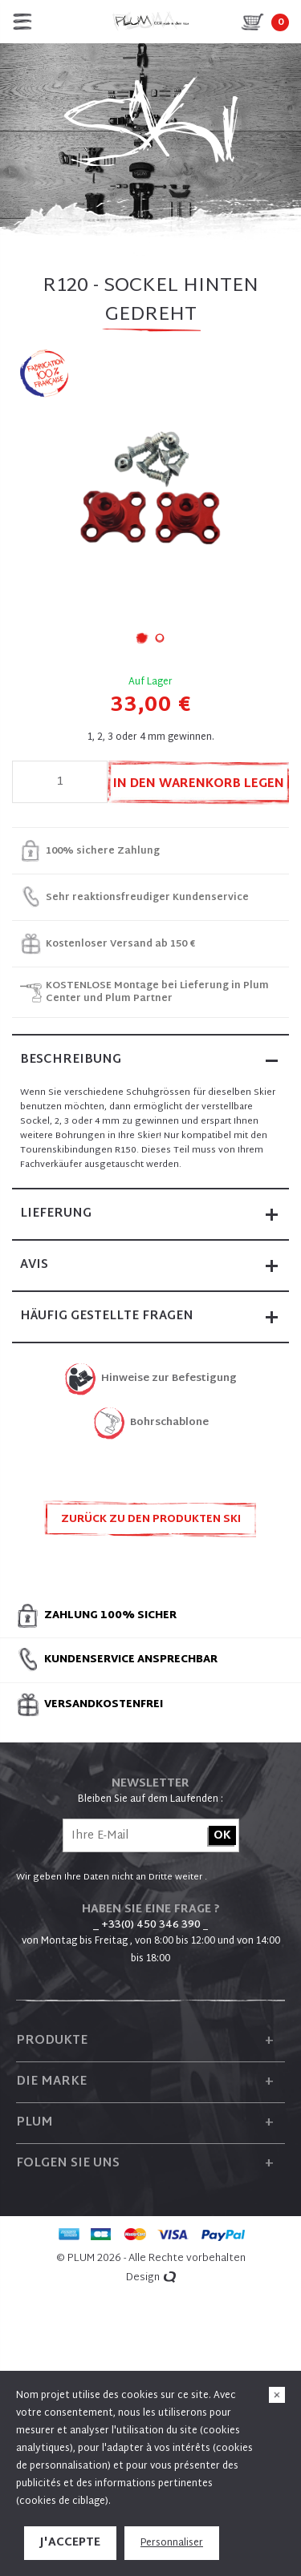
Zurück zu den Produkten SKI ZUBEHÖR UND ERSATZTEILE (151, 1524)
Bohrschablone (169, 1423)
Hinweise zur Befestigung (169, 1379)
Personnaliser (171, 2543)
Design (151, 2277)
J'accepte (70, 2543)
